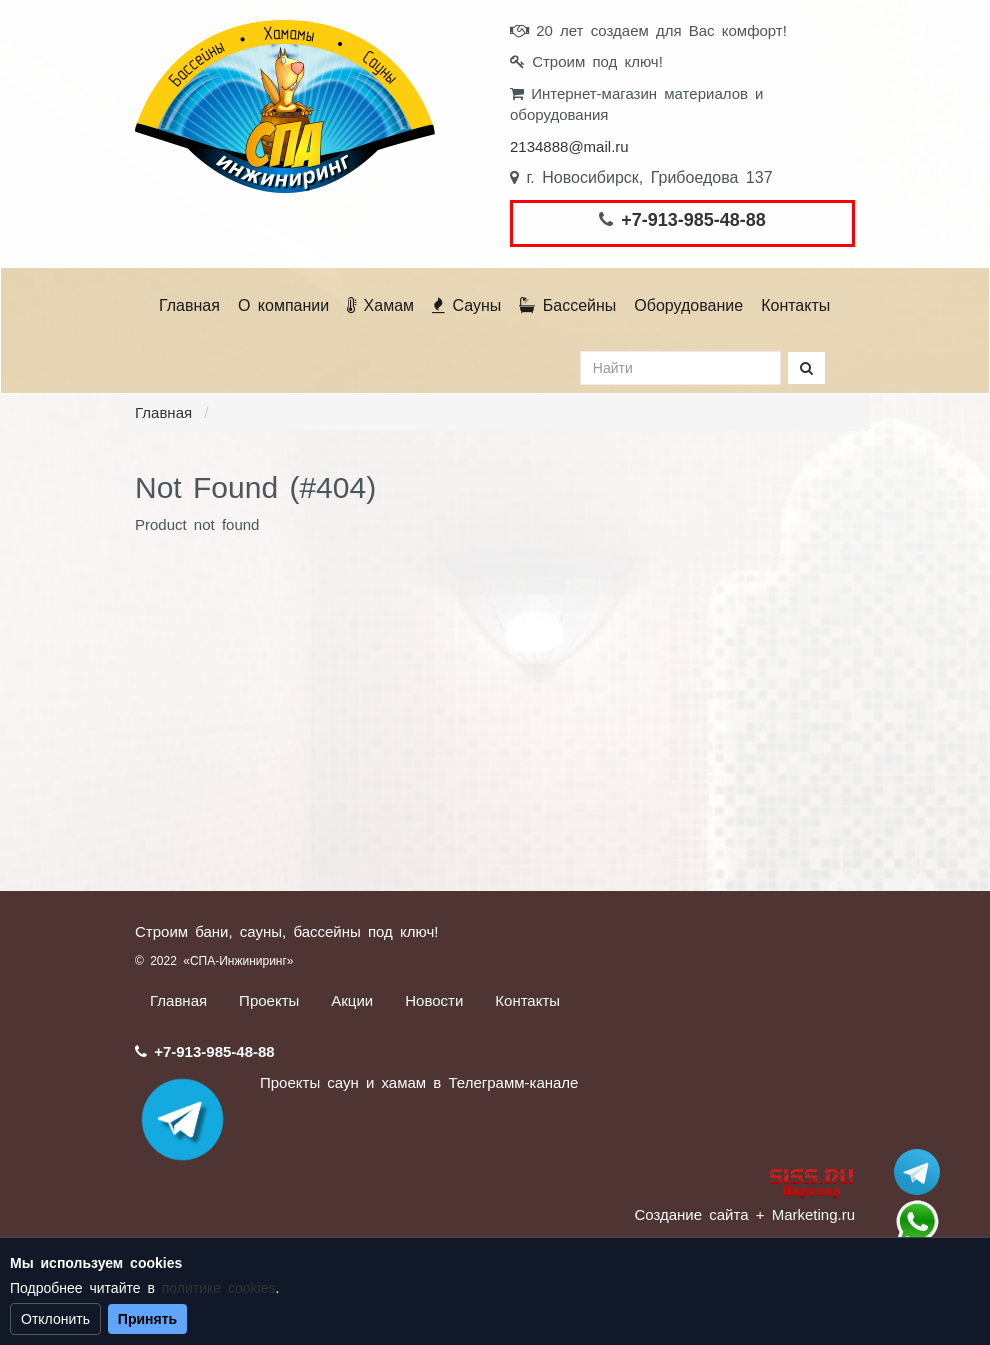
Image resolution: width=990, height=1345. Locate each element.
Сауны (466, 305)
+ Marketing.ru (805, 1214)
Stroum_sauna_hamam (917, 1172)
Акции (352, 1000)
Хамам (380, 305)
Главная (189, 305)
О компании (283, 305)
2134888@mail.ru (569, 146)
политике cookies (219, 1288)
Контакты (795, 305)
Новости (434, 1000)
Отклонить (55, 1319)
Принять (147, 1319)
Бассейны (567, 305)
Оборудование (688, 305)
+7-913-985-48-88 (693, 220)
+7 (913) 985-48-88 (917, 1222)
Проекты (269, 1000)
